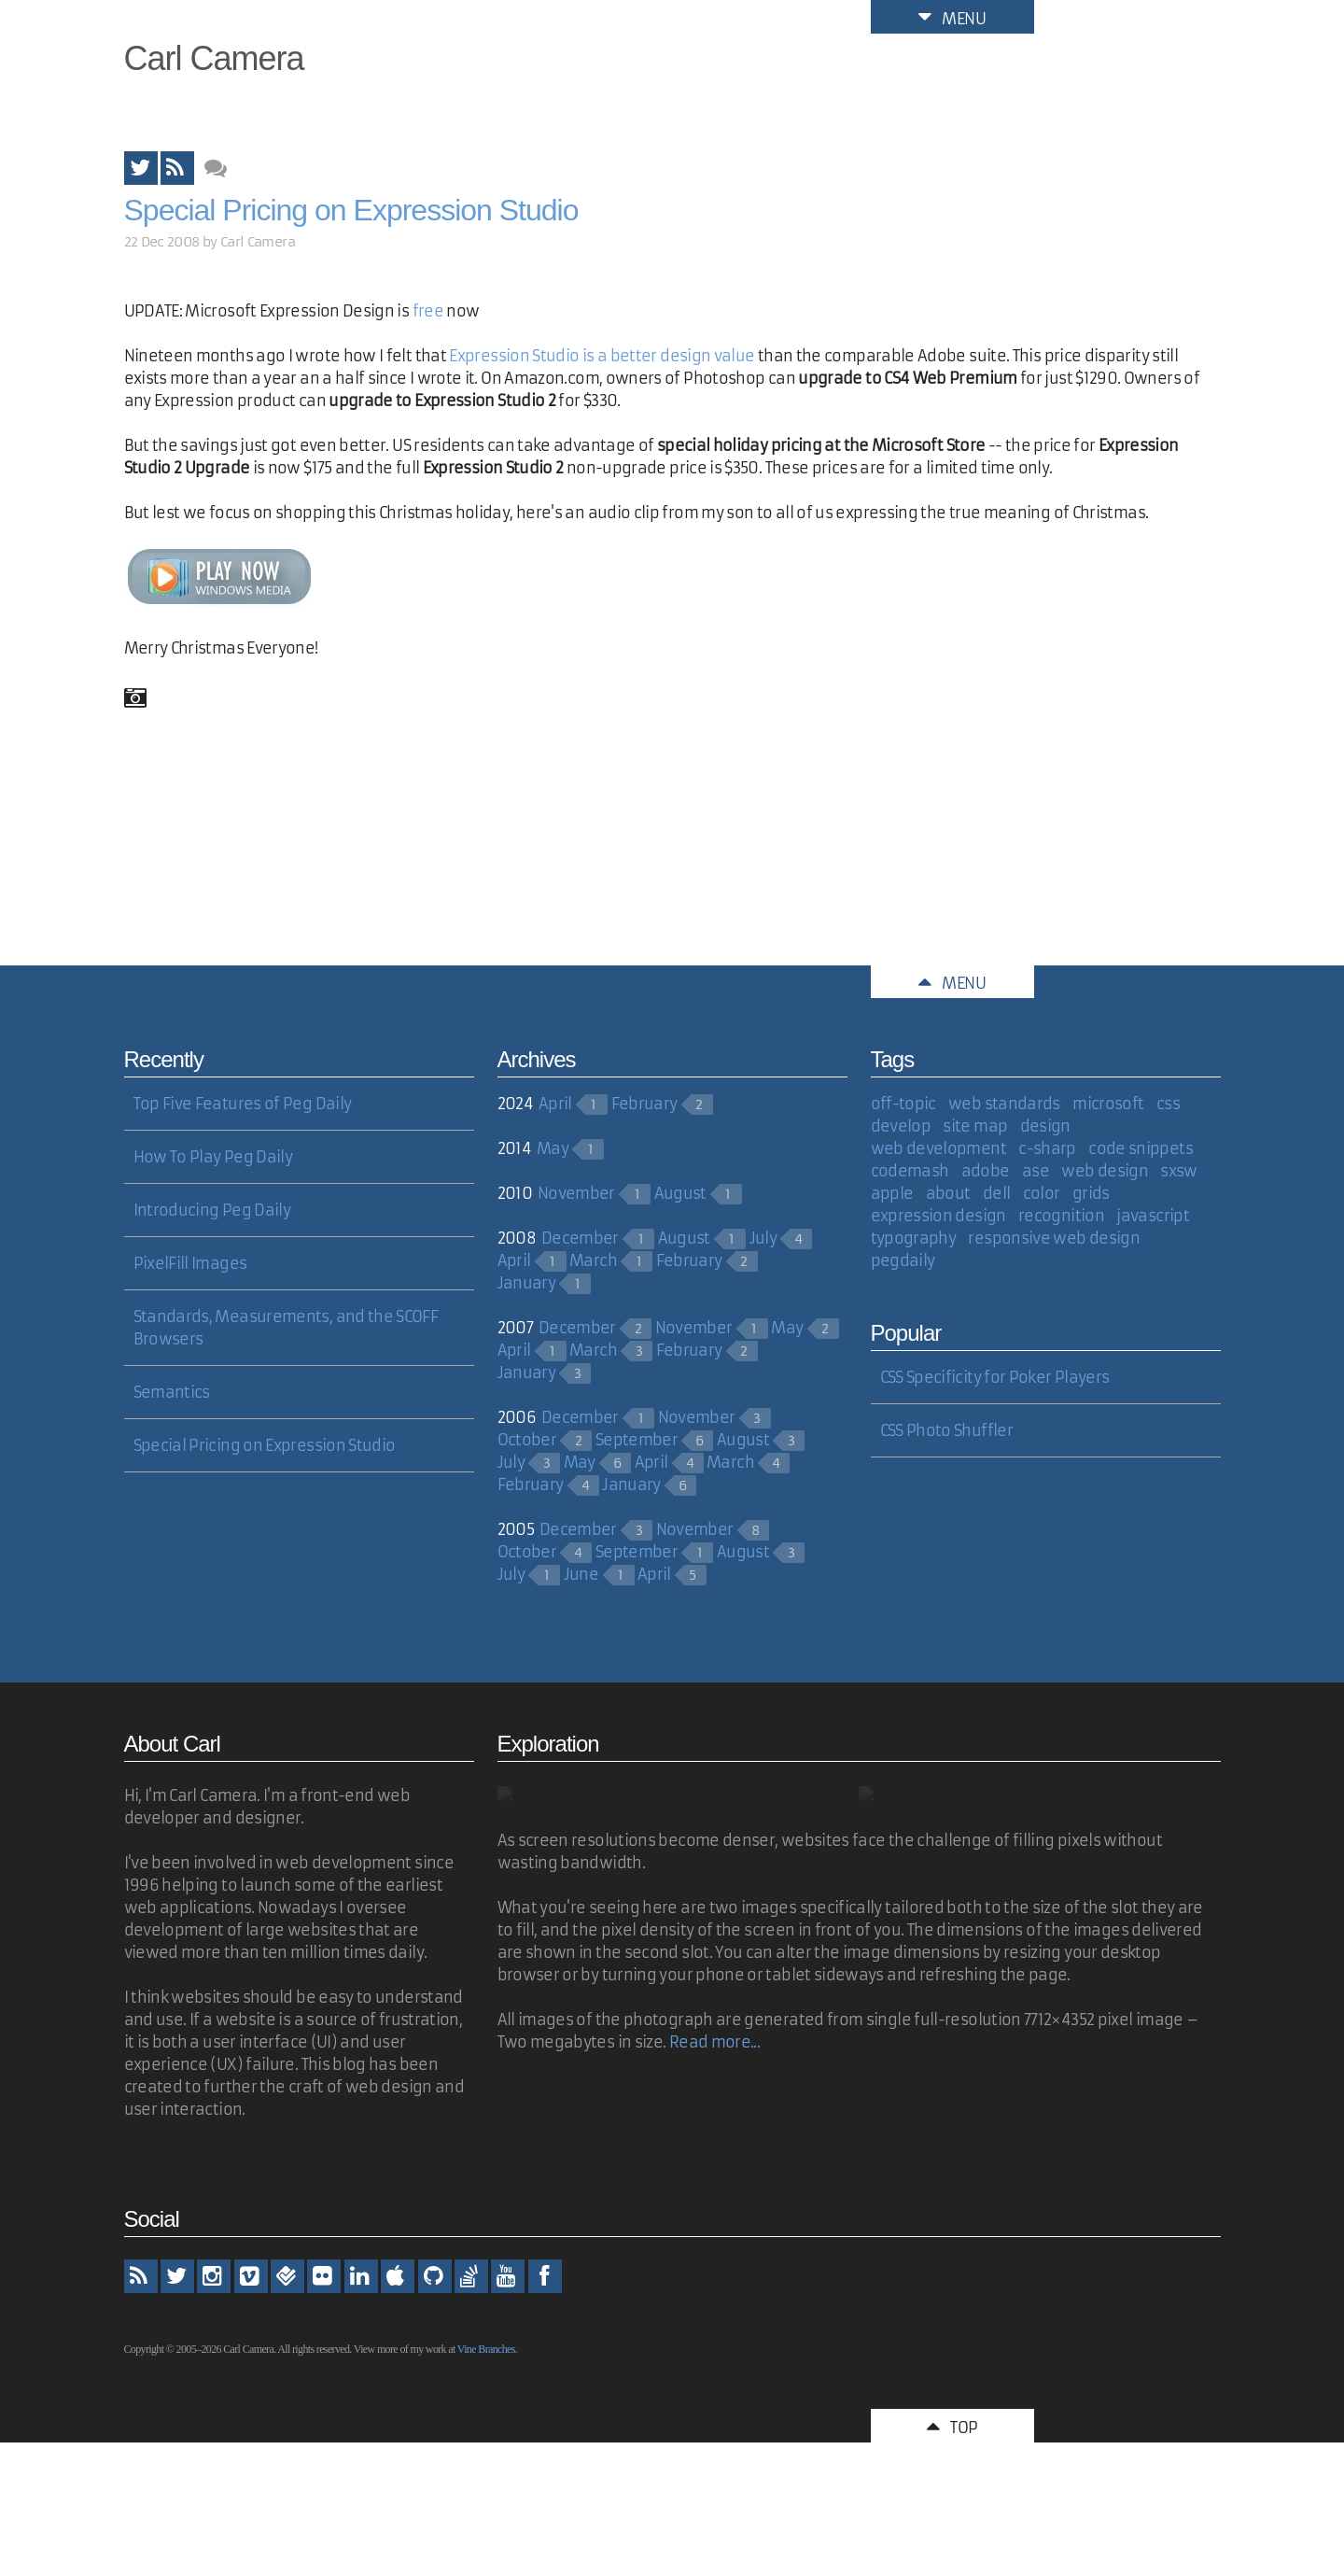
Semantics (171, 1392)
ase (1035, 1170)
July (763, 1238)
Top (952, 2425)
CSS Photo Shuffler (946, 1430)
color (1041, 1193)
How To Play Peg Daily (213, 1156)
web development (938, 1148)
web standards (1004, 1103)
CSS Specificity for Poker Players (995, 1377)
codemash (910, 1170)
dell (996, 1193)
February (644, 1103)
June (581, 1574)
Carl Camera (214, 58)
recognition (1061, 1215)
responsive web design (1054, 1238)
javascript (1152, 1215)
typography (914, 1238)
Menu (952, 17)
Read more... (714, 2042)
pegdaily (903, 1260)
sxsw (1178, 1170)
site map (975, 1126)
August (680, 1193)
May (552, 1148)
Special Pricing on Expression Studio (351, 210)
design (1045, 1126)
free (428, 311)
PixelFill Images (190, 1263)
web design (1104, 1170)
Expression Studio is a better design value (601, 355)
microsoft (1107, 1103)
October (527, 1439)
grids (1091, 1193)
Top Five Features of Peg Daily (242, 1103)
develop (901, 1126)
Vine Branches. (487, 2349)
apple (892, 1193)
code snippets (1140, 1148)
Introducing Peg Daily (212, 1210)
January (526, 1283)
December (580, 1238)
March (593, 1260)
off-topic (903, 1103)
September (636, 1439)
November (576, 1193)
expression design (938, 1215)
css (1168, 1103)
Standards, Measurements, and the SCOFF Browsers (286, 1327)
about (948, 1193)
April (555, 1103)
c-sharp (1047, 1148)
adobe (985, 1170)
